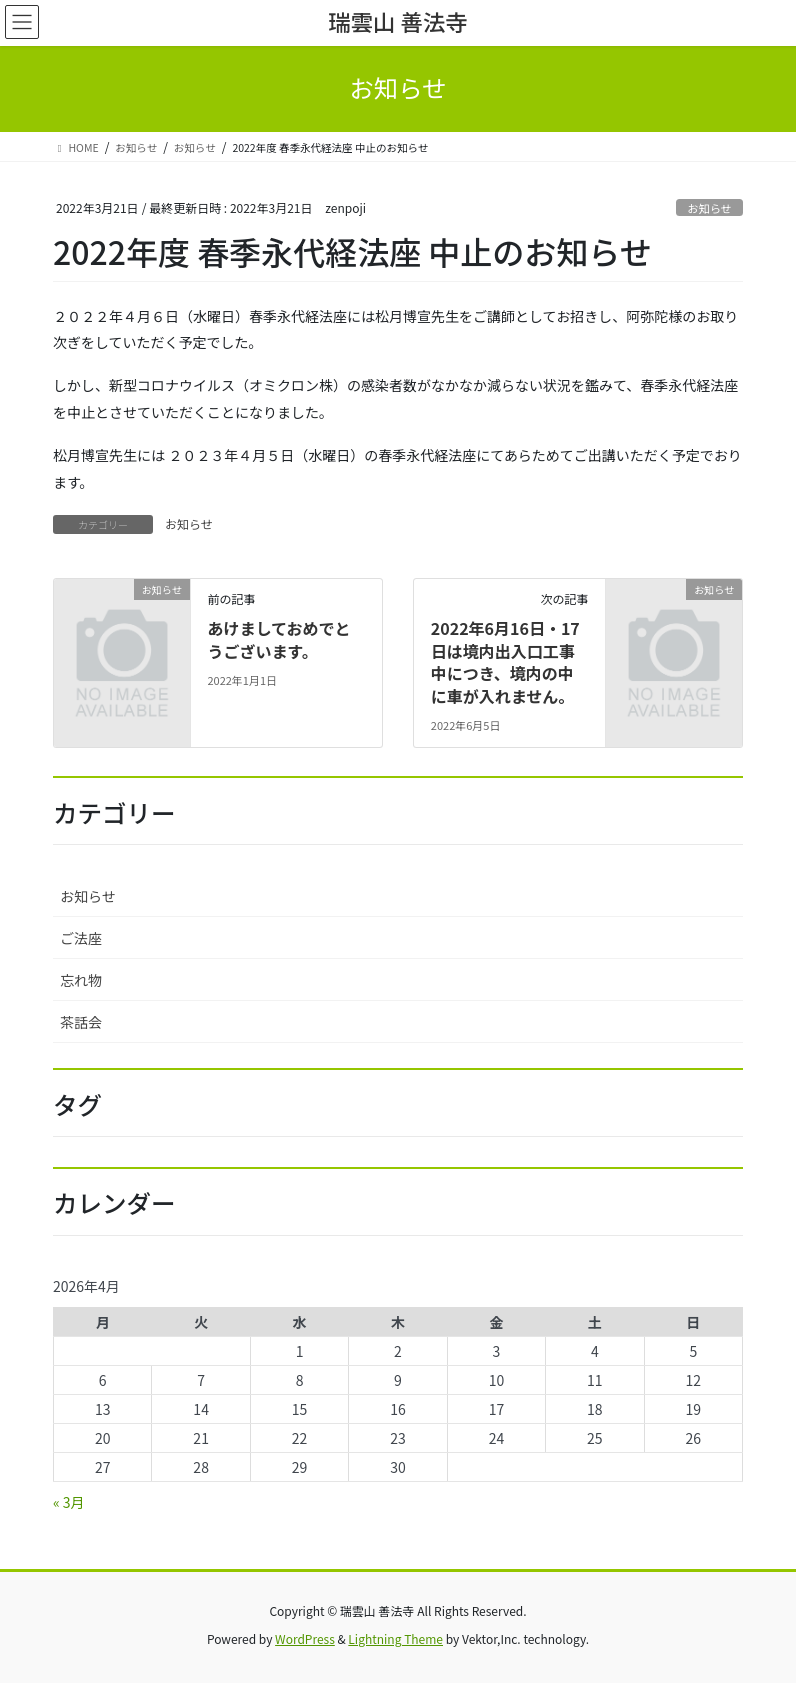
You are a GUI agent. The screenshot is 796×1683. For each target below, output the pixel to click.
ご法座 (81, 938)
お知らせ (709, 208)
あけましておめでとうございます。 (278, 639)
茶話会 (81, 1022)
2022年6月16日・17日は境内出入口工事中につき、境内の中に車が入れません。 (505, 661)
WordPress (305, 1638)
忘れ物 (81, 980)
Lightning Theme (395, 1638)
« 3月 (69, 1502)
